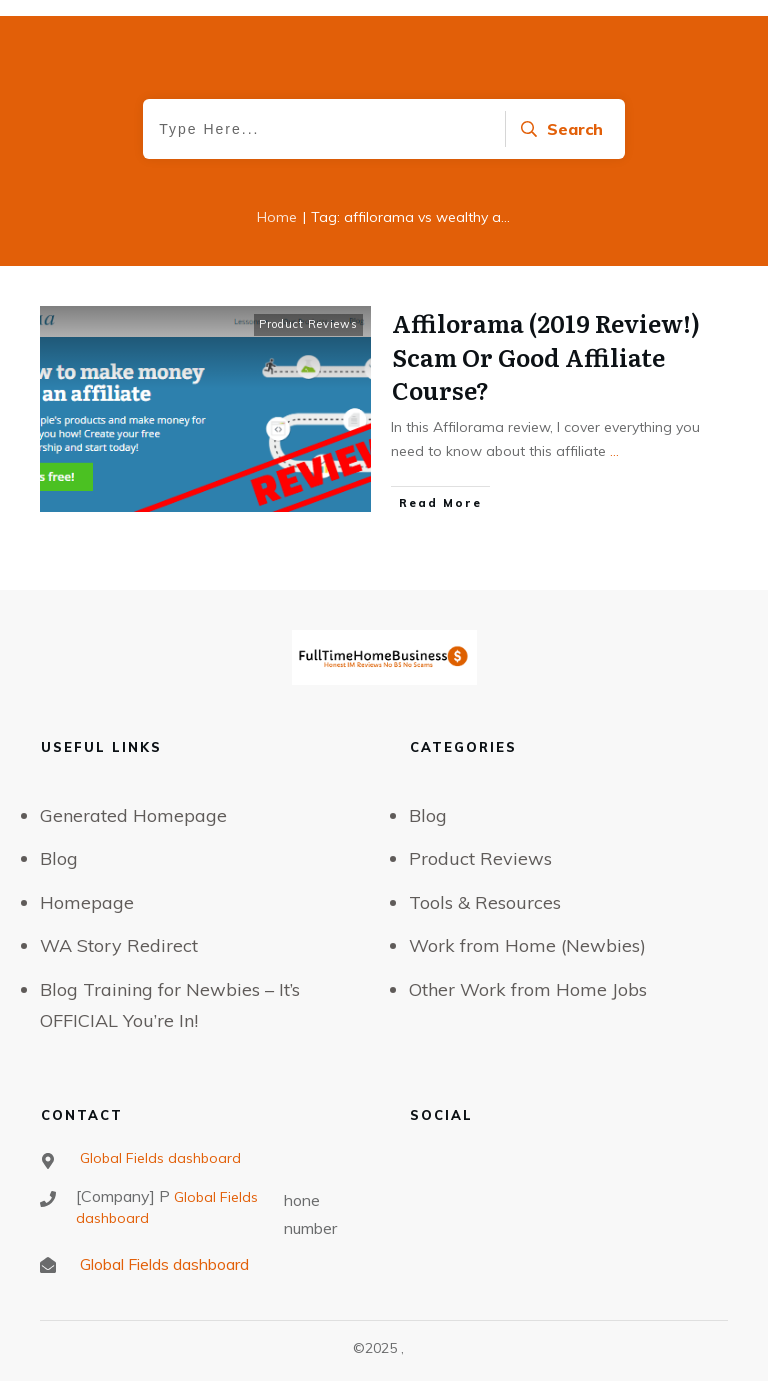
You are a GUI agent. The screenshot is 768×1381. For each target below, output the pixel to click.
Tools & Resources (485, 902)
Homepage (87, 902)
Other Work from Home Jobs (528, 989)
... (614, 451)
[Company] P (123, 1196)
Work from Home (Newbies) (527, 945)
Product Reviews (308, 324)
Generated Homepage (133, 815)
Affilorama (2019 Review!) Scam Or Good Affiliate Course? (546, 356)
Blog (59, 858)
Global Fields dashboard (158, 1158)
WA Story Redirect (119, 945)
